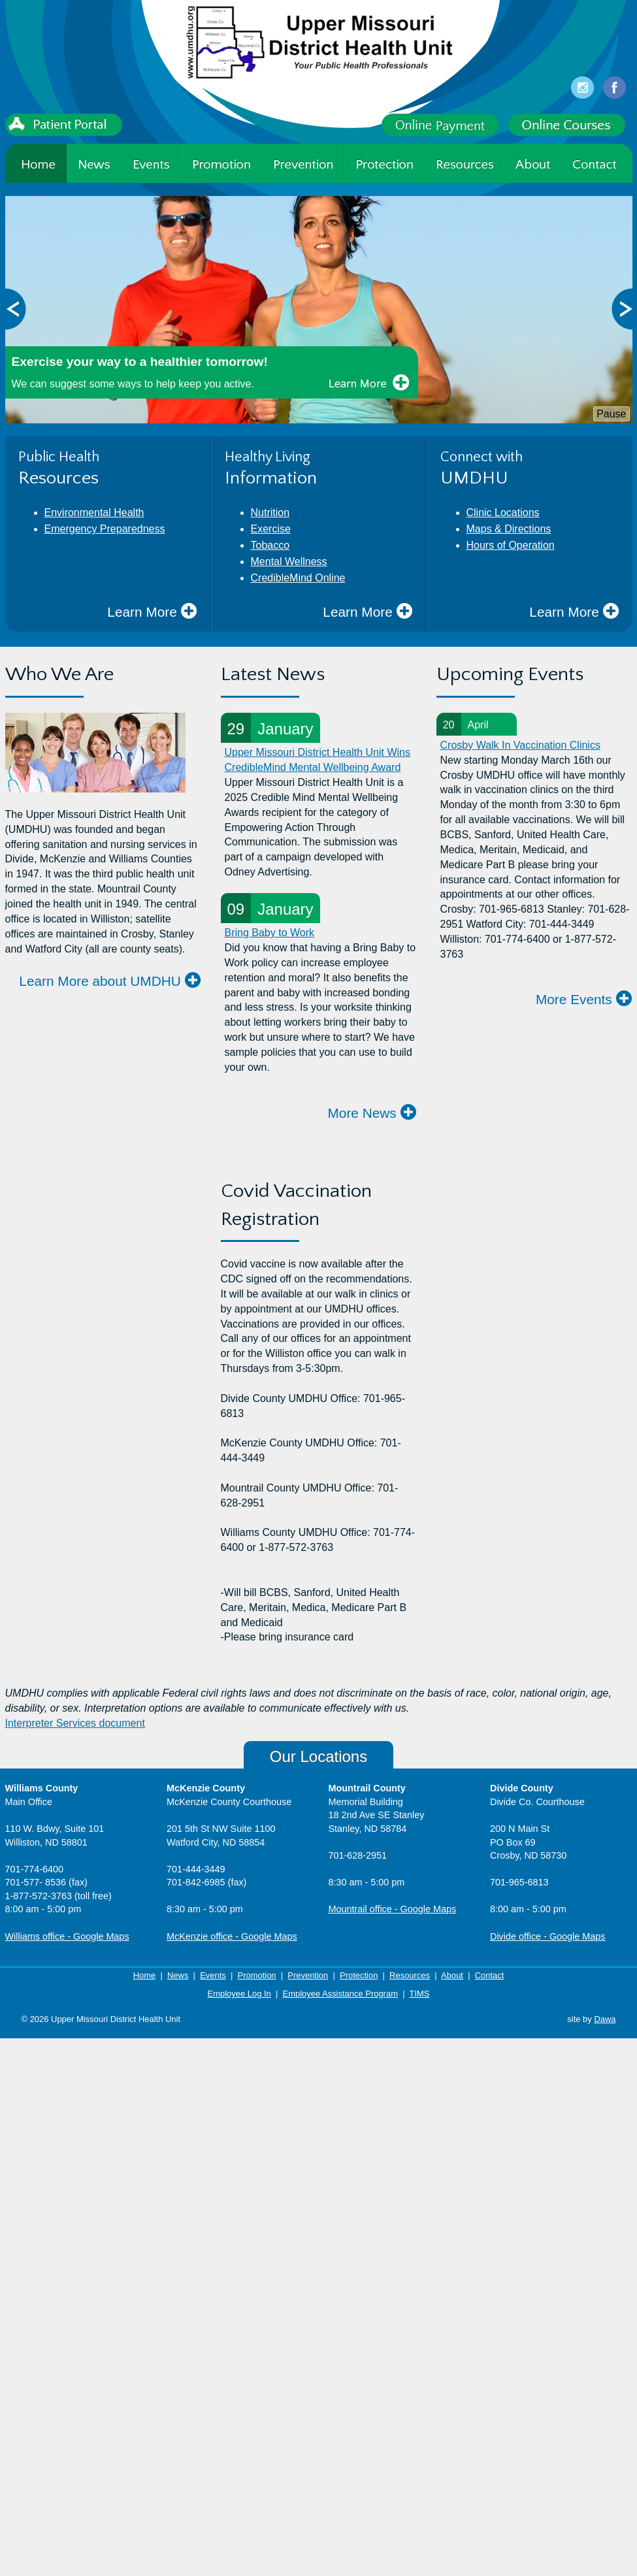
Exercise (271, 528)
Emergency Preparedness (104, 528)
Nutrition (270, 512)
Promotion (257, 1975)
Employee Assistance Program (340, 1993)
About (452, 1975)
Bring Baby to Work (270, 932)
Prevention (307, 1975)
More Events (584, 998)
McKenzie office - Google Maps (232, 1936)
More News (372, 1112)
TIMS (419, 1993)
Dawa (604, 2019)
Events (213, 1975)
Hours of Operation (510, 545)
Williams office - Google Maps (67, 1936)
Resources (409, 1975)
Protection (359, 1975)
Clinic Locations (503, 512)
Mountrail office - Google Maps (393, 1909)
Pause (611, 413)
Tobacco (270, 545)
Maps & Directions (508, 528)
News (177, 1975)
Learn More (152, 611)
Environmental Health (94, 512)
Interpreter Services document (75, 1723)
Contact (489, 1975)
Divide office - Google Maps (548, 1936)
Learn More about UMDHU (110, 980)
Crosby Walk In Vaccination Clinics (520, 745)
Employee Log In (239, 1993)
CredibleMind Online (298, 577)
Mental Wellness (289, 561)
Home (144, 1975)
